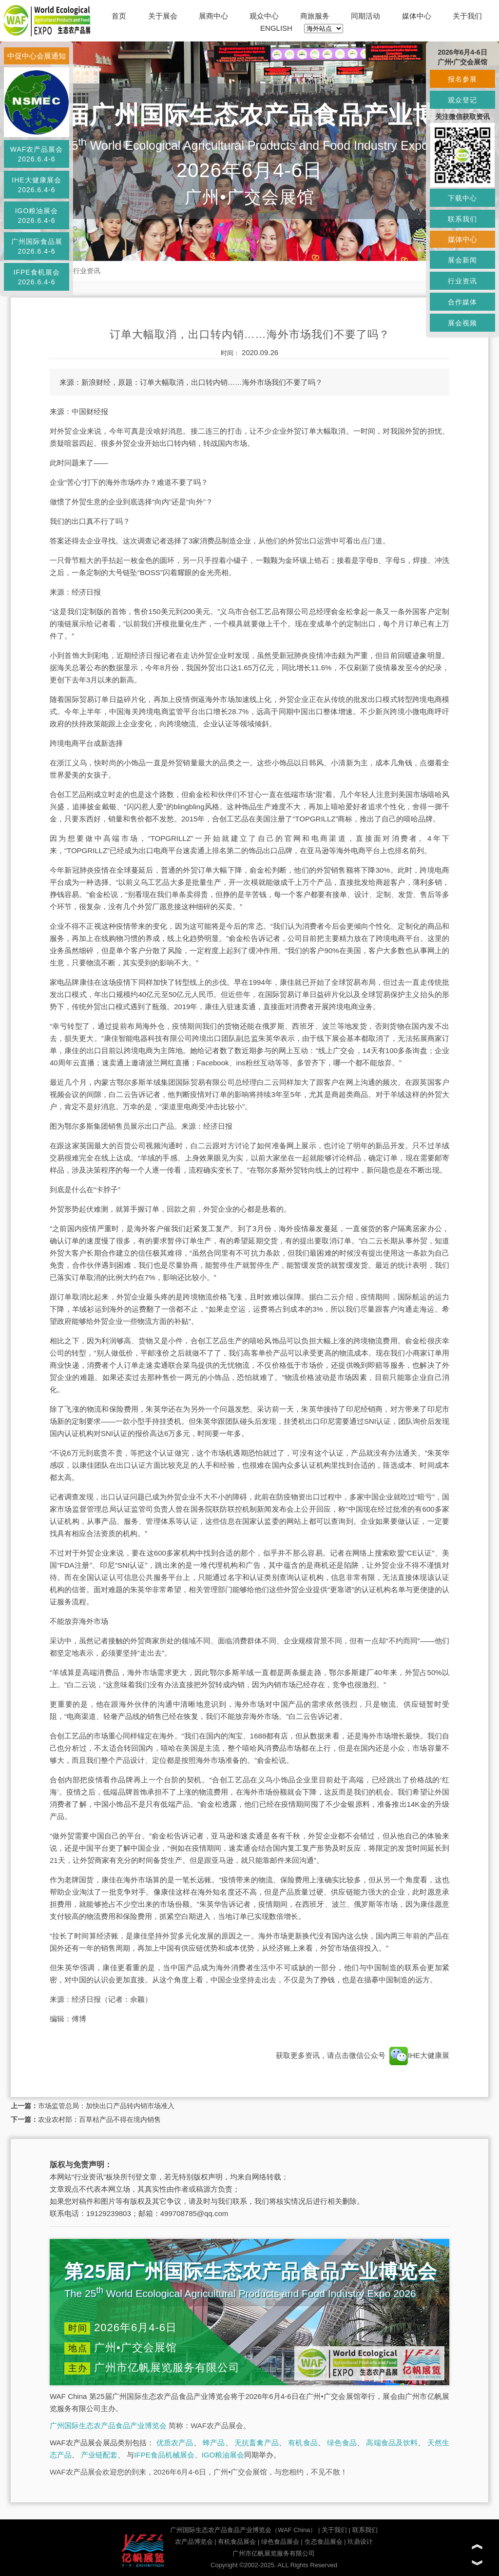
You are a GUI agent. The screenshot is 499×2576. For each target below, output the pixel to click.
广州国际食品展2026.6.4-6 (36, 246)
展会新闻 (462, 260)
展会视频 (462, 323)
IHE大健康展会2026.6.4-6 (36, 185)
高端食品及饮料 (392, 2442)
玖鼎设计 (360, 2541)
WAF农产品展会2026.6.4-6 (36, 154)
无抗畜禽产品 (256, 2442)
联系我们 (365, 2530)
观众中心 (264, 16)
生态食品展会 (324, 2541)
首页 (119, 16)
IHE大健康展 (418, 2055)
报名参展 (462, 79)
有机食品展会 (237, 2541)
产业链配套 (99, 2455)
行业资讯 (86, 271)
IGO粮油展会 (223, 2455)
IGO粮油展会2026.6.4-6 (36, 215)
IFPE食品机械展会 (164, 2455)
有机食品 (303, 2442)
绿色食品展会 (280, 2541)
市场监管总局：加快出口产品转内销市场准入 (106, 2106)
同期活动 (365, 16)
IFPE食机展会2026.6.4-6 (36, 277)
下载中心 (462, 198)
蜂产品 (214, 2442)
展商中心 (213, 16)
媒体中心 (416, 16)
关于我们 (467, 16)
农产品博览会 (194, 2541)
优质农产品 (174, 2442)
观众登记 (462, 100)
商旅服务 (314, 16)
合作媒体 (462, 302)
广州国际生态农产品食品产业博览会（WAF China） (243, 2530)
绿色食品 (342, 2442)
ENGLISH (276, 28)
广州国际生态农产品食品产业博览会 (108, 2425)
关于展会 (162, 16)
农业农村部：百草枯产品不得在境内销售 (99, 2119)
